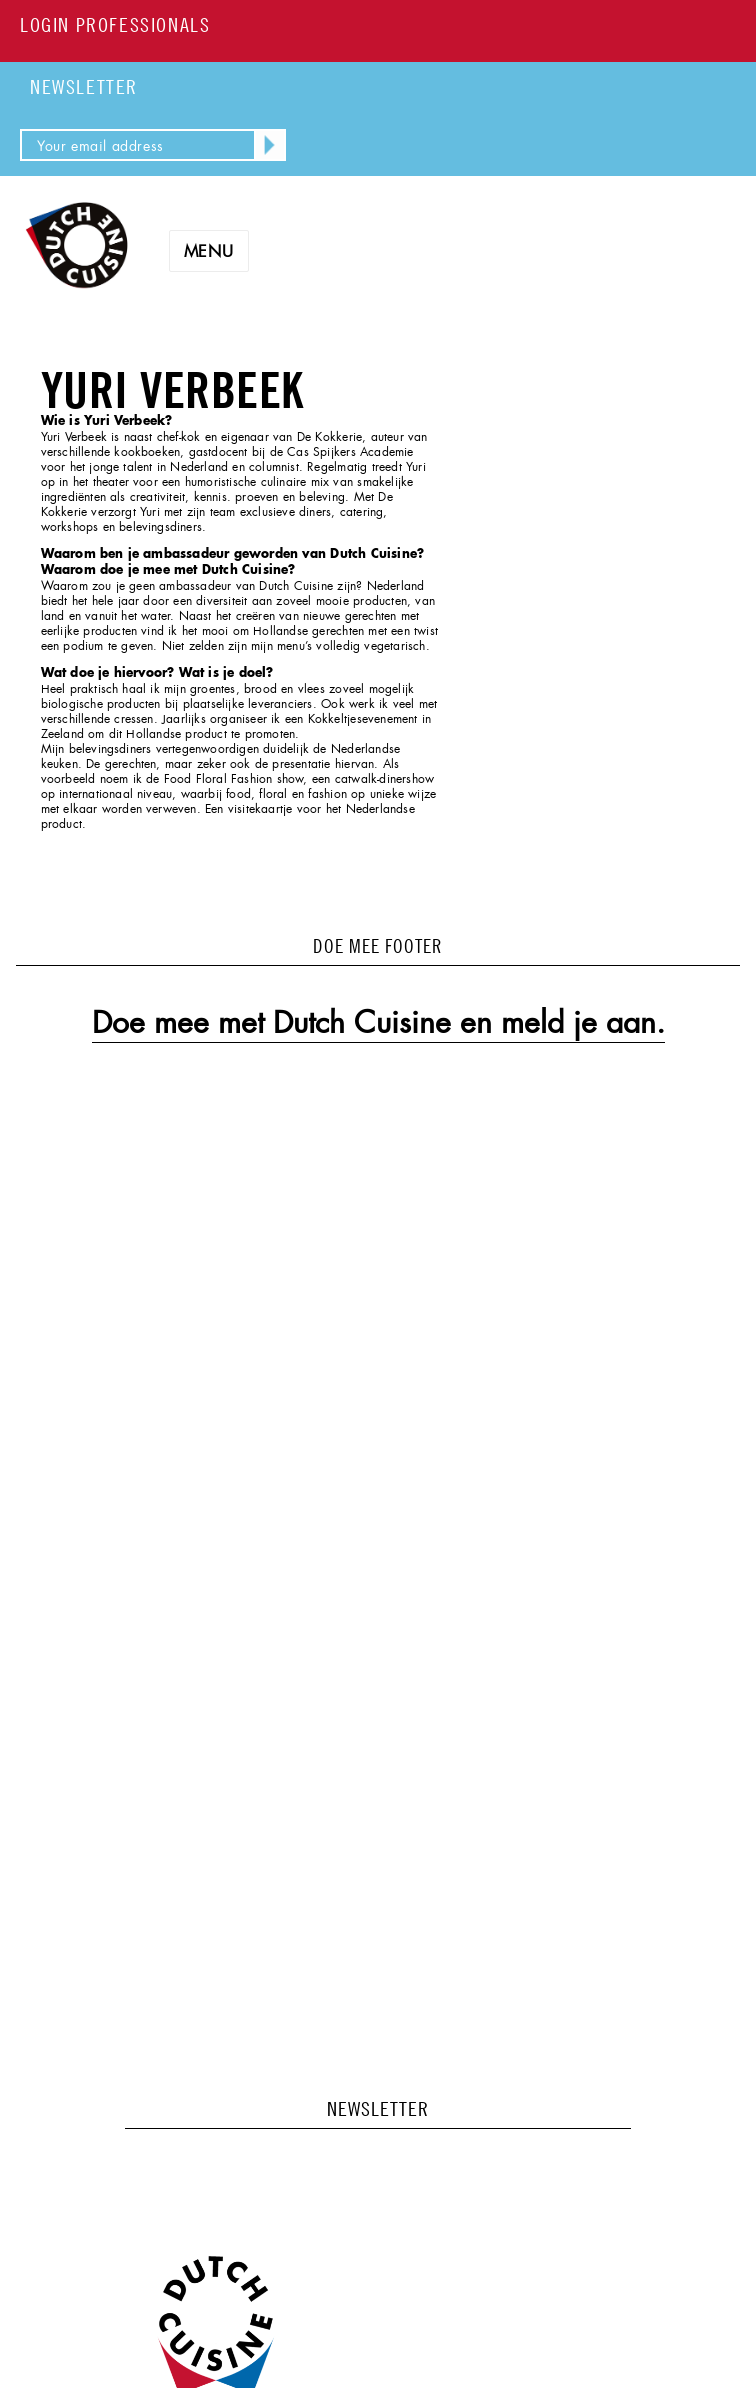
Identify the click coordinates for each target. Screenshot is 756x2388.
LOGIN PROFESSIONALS (115, 24)
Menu (209, 251)
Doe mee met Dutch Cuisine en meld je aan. (378, 1022)
